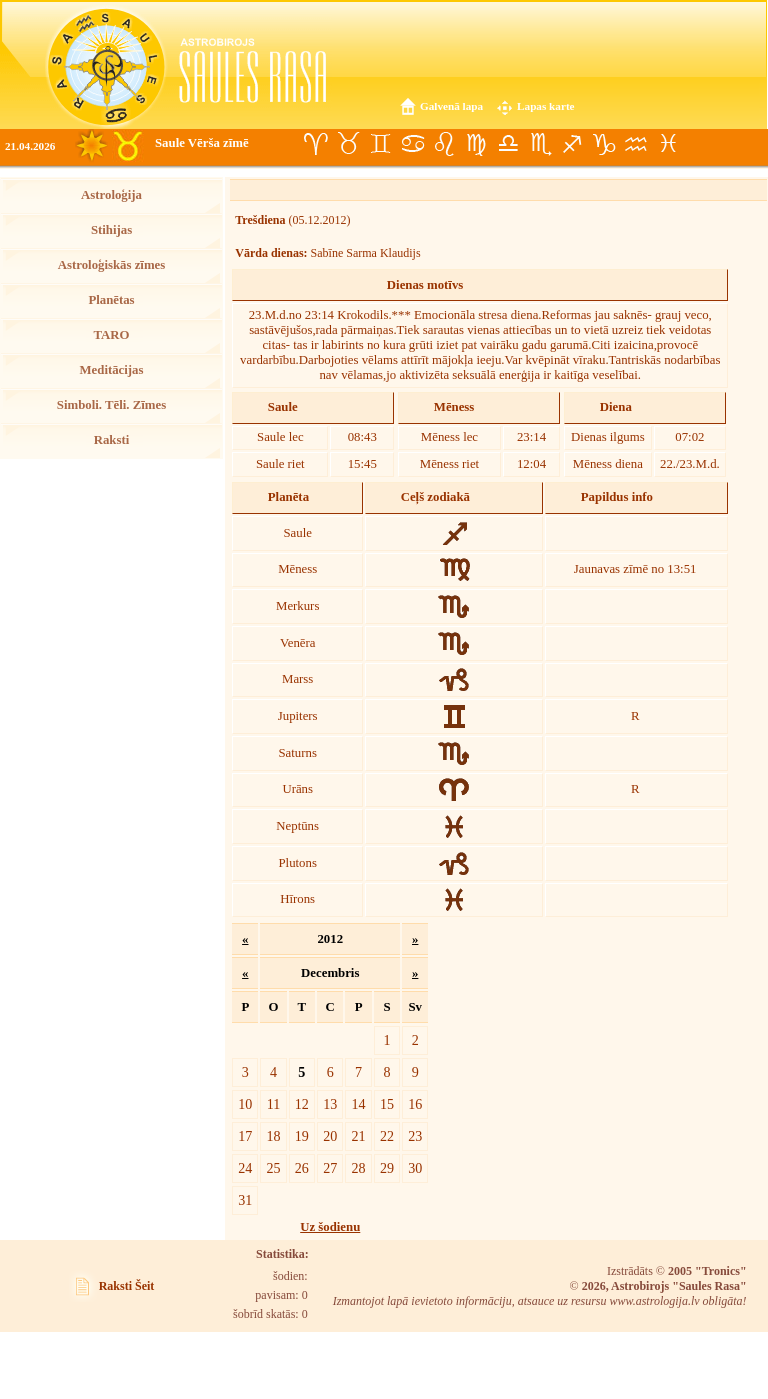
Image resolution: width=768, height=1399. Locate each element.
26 (302, 1168)
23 (415, 1136)
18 (273, 1136)
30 (415, 1168)
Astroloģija (111, 195)
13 (330, 1104)
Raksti (112, 440)
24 (245, 1168)
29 (387, 1168)
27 (330, 1168)
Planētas (111, 300)
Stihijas (111, 230)
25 (273, 1168)
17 (245, 1136)
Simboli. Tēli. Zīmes (111, 405)
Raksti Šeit (127, 1286)
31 (245, 1200)
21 (359, 1136)
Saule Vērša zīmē (202, 143)
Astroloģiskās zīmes (111, 265)
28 (359, 1168)
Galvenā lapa (451, 106)
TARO (111, 335)
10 (245, 1104)
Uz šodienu (330, 1227)
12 (302, 1104)
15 (387, 1104)
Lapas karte (546, 106)
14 (359, 1104)
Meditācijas (112, 370)
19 (302, 1136)
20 (330, 1136)
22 (387, 1136)
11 (274, 1104)
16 (415, 1104)
